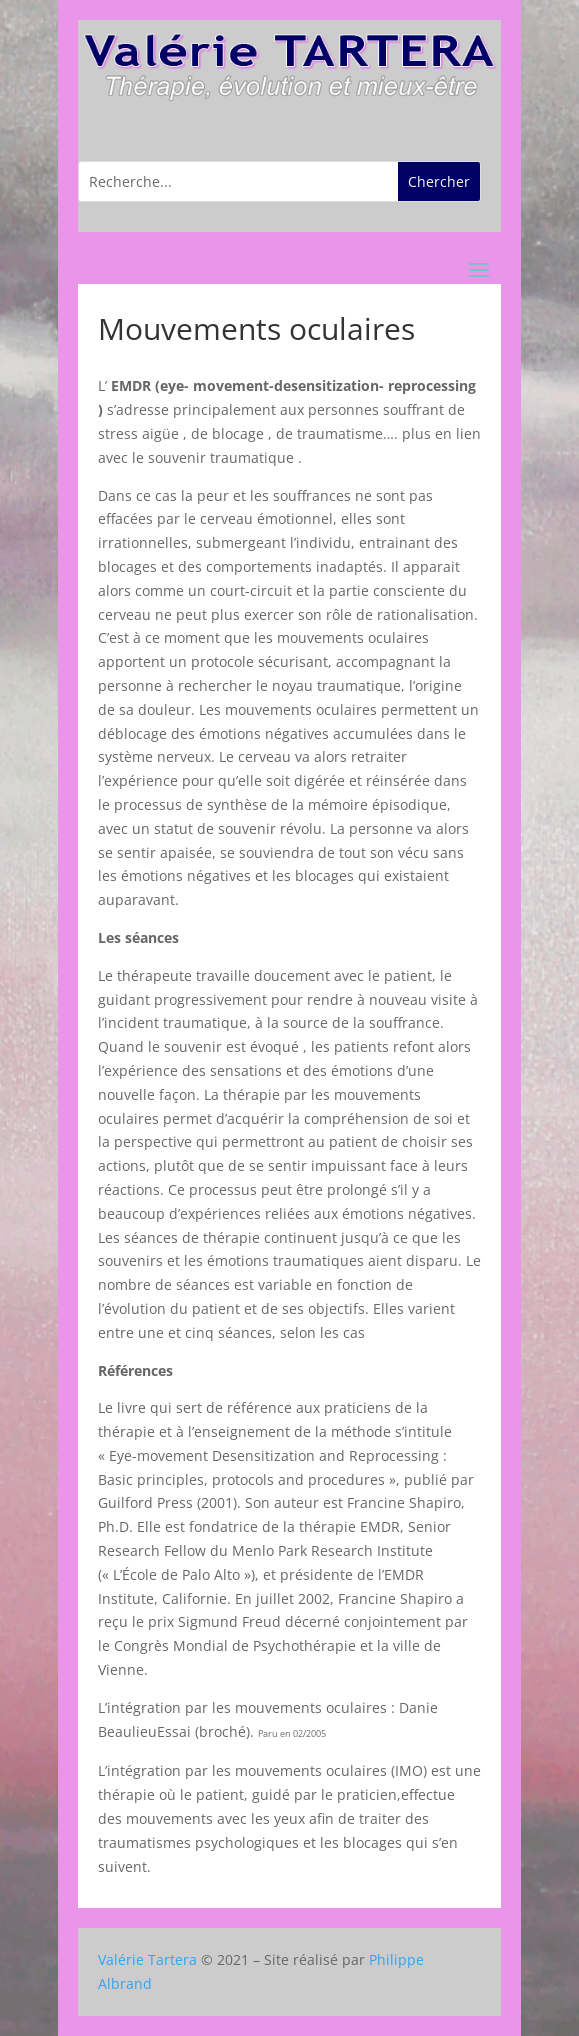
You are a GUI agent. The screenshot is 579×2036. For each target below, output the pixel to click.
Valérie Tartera (147, 1959)
